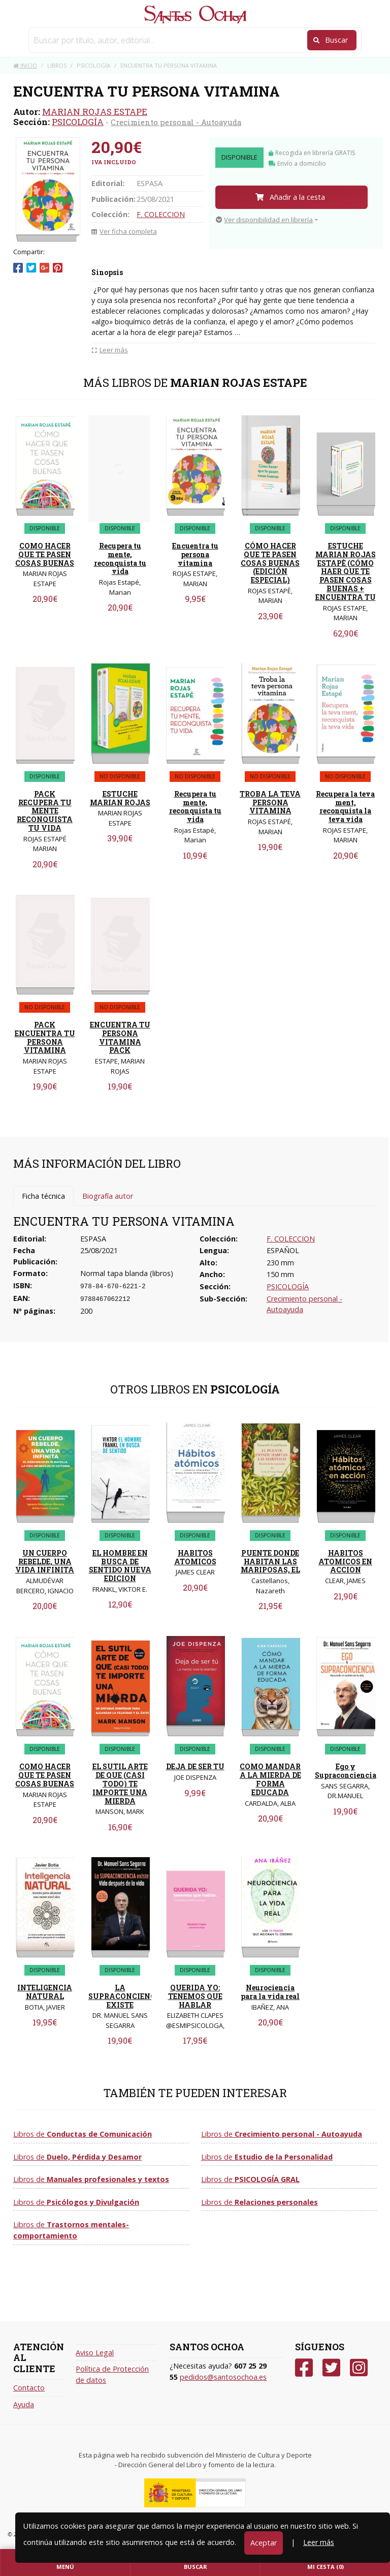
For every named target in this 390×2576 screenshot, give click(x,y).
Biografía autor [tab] (107, 1196)
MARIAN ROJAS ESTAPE (94, 111)
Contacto (29, 2387)
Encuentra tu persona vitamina (195, 554)
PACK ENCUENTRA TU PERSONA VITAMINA (45, 1037)
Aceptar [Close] (263, 2543)
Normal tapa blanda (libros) (126, 1273)
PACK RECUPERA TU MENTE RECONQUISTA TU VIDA (45, 811)
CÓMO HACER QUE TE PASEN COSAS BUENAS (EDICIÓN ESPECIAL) (270, 563)
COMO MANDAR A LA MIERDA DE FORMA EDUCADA (270, 1779)
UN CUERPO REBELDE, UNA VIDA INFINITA (44, 1561)
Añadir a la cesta (290, 197)
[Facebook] (304, 2367)
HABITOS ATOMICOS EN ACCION (345, 1561)
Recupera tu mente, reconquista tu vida (120, 558)
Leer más (318, 2542)
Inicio (25, 65)
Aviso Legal (95, 2352)
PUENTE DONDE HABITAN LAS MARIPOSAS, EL (270, 1561)
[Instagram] (359, 2367)
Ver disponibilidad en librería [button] (264, 219)
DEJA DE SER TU (195, 1766)
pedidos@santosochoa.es (223, 2377)
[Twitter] (331, 2367)
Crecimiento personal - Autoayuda (176, 122)
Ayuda (23, 2404)
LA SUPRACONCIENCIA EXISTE (126, 1996)
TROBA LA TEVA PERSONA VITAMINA (270, 802)
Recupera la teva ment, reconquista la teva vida (345, 806)
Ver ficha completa (124, 231)
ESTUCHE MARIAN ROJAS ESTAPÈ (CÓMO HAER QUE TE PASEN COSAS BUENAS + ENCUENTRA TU (345, 571)
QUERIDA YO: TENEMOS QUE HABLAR (195, 1996)
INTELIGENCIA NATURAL (44, 1992)
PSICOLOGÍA (78, 122)
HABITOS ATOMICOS (195, 1557)
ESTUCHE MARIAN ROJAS (120, 798)
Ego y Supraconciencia (345, 1771)
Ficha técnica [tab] (43, 1196)
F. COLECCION (161, 214)
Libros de (82, 2134)
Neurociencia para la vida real (270, 1992)
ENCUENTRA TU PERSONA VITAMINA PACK (120, 1037)
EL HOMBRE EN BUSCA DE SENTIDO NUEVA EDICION (120, 1565)
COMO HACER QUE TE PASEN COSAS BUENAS (44, 554)
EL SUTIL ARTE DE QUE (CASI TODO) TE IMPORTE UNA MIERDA (120, 1783)
